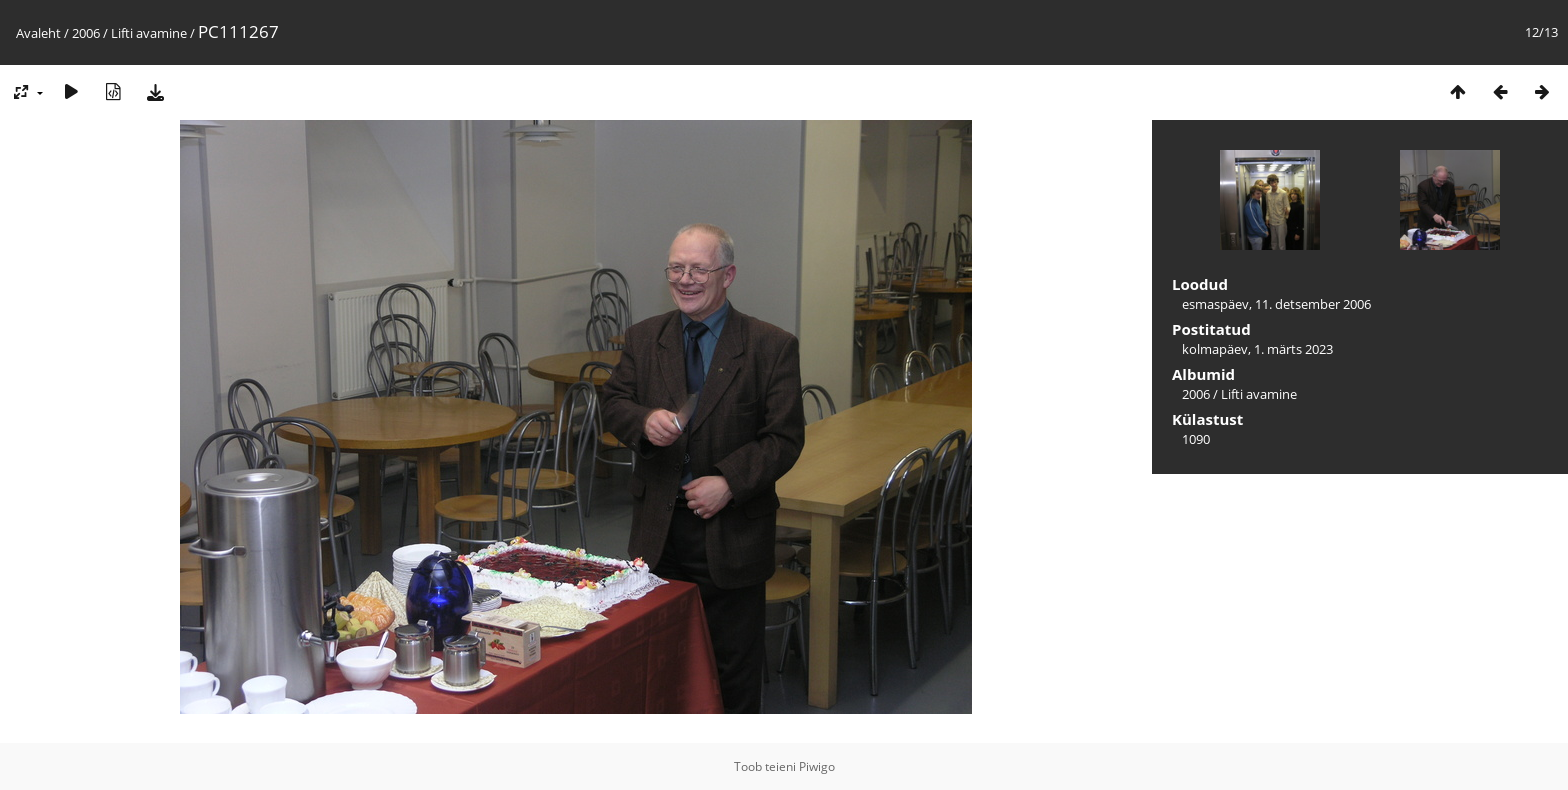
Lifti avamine (149, 33)
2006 (86, 33)
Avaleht (38, 33)
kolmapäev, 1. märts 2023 (1257, 349)
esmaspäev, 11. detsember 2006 (1276, 304)
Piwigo (817, 766)
